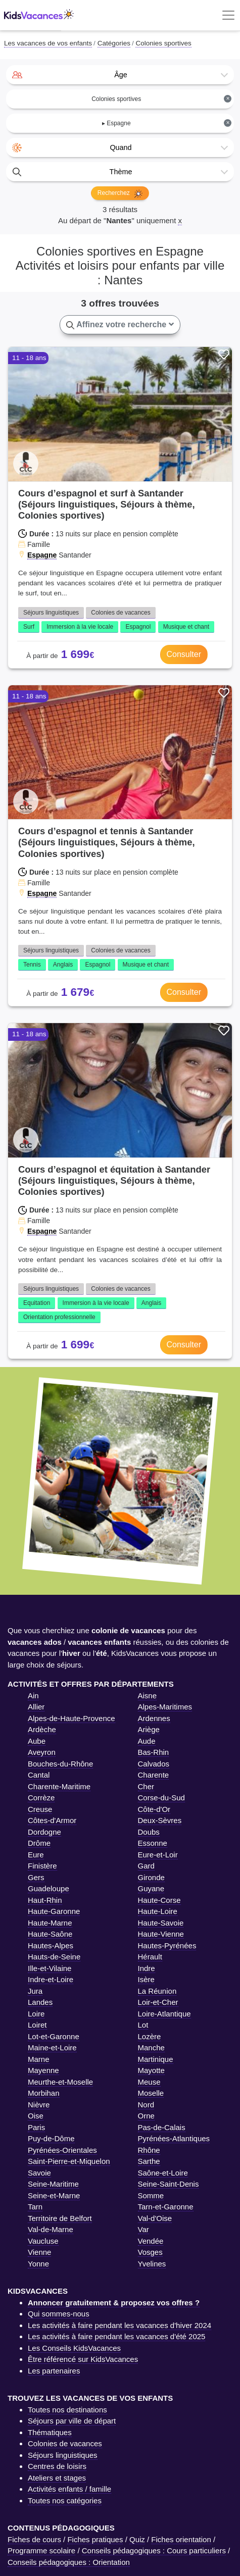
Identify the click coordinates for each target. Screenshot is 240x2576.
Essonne (152, 1843)
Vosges (150, 2252)
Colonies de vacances (120, 612)
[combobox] (120, 74)
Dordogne (44, 1832)
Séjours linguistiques (51, 612)
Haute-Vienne (161, 1934)
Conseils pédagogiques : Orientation (69, 2562)
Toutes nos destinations (67, 2409)
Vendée (151, 2241)
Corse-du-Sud (161, 1797)
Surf (28, 626)
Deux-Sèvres (160, 1820)
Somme (151, 2195)
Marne (39, 2059)
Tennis (32, 964)
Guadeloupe (48, 1888)
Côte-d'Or (154, 1809)
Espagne (42, 555)
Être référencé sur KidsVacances (83, 2359)
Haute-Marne (50, 1922)
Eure (36, 1854)
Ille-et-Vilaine (49, 1968)
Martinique (155, 2059)
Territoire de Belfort (60, 2218)
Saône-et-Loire (163, 2172)
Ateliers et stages (57, 2477)
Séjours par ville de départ (72, 2420)
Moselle (151, 2093)
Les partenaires (54, 2370)
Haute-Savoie (161, 1922)
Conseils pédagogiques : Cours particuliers (154, 2550)
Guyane (151, 1888)
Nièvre (39, 2104)
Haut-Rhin (45, 1900)
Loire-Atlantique (164, 2013)
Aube (36, 1741)
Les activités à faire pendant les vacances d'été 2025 (116, 2336)
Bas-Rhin (153, 1752)
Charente (153, 1775)
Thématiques (50, 2432)
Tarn (35, 2206)
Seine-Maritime (53, 2184)
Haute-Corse (159, 1900)
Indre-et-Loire (50, 1979)
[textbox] (120, 75)
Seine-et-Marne (54, 2195)
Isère (146, 1979)
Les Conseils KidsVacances (74, 2348)
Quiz (137, 2539)
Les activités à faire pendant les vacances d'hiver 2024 (119, 2325)
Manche (151, 2047)
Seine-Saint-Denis (168, 2184)
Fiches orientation (181, 2539)
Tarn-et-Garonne (166, 2206)
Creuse (40, 1809)
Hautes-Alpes (50, 1945)
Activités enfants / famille (69, 2489)
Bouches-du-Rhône (60, 1763)
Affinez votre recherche (119, 324)
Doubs (149, 1832)
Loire (36, 2013)
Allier (36, 1706)
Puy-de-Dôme (51, 2138)
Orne (146, 2115)
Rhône (149, 2150)
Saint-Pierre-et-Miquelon (69, 2161)
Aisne (147, 1695)
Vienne (39, 2252)
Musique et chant (186, 626)
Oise (35, 2115)
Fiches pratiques (95, 2539)
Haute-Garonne (54, 1911)
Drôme (39, 1843)
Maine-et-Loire (52, 2047)
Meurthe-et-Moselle (60, 2082)
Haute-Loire (157, 1911)
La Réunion (157, 1991)
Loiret (37, 2025)
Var (143, 2229)
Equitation (36, 1302)
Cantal (39, 1775)
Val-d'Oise (155, 2218)
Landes (40, 2002)
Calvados (154, 1763)
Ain (33, 1695)
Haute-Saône (50, 1934)
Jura (35, 1991)
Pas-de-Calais (161, 2127)
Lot (143, 2025)
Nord (146, 2104)
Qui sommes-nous (58, 2313)
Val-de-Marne (50, 2229)
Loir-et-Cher (158, 2002)
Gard (146, 1865)
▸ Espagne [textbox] (167, 123)
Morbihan (44, 2093)
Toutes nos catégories (65, 2500)
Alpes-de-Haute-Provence (71, 1718)
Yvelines (152, 2263)
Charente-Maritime (59, 1786)
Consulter (184, 654)
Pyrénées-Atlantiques (174, 2138)
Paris (36, 2127)
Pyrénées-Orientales (62, 2150)
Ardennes (154, 1718)
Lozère (149, 2036)
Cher (146, 1786)
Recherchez (120, 193)
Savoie (39, 2172)
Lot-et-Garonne (53, 2036)
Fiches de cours (34, 2539)
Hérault (150, 1956)
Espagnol (138, 626)
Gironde (151, 1877)
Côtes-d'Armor (52, 1820)
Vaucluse (43, 2241)
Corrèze (41, 1797)
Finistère (42, 1865)
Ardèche (42, 1729)
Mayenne (43, 2070)
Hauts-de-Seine (54, 1956)
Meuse (149, 2082)
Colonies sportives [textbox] (161, 99)
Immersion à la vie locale (79, 626)
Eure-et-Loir (158, 1854)
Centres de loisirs (57, 2466)
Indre (146, 1968)
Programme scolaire (41, 2550)
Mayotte (151, 2070)
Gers (36, 1877)
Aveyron (42, 1752)
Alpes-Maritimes (165, 1706)
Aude (147, 1741)
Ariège (149, 1729)
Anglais (63, 964)
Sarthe (149, 2161)
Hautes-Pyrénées (167, 1945)
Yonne (38, 2263)
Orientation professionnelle (59, 1317)
